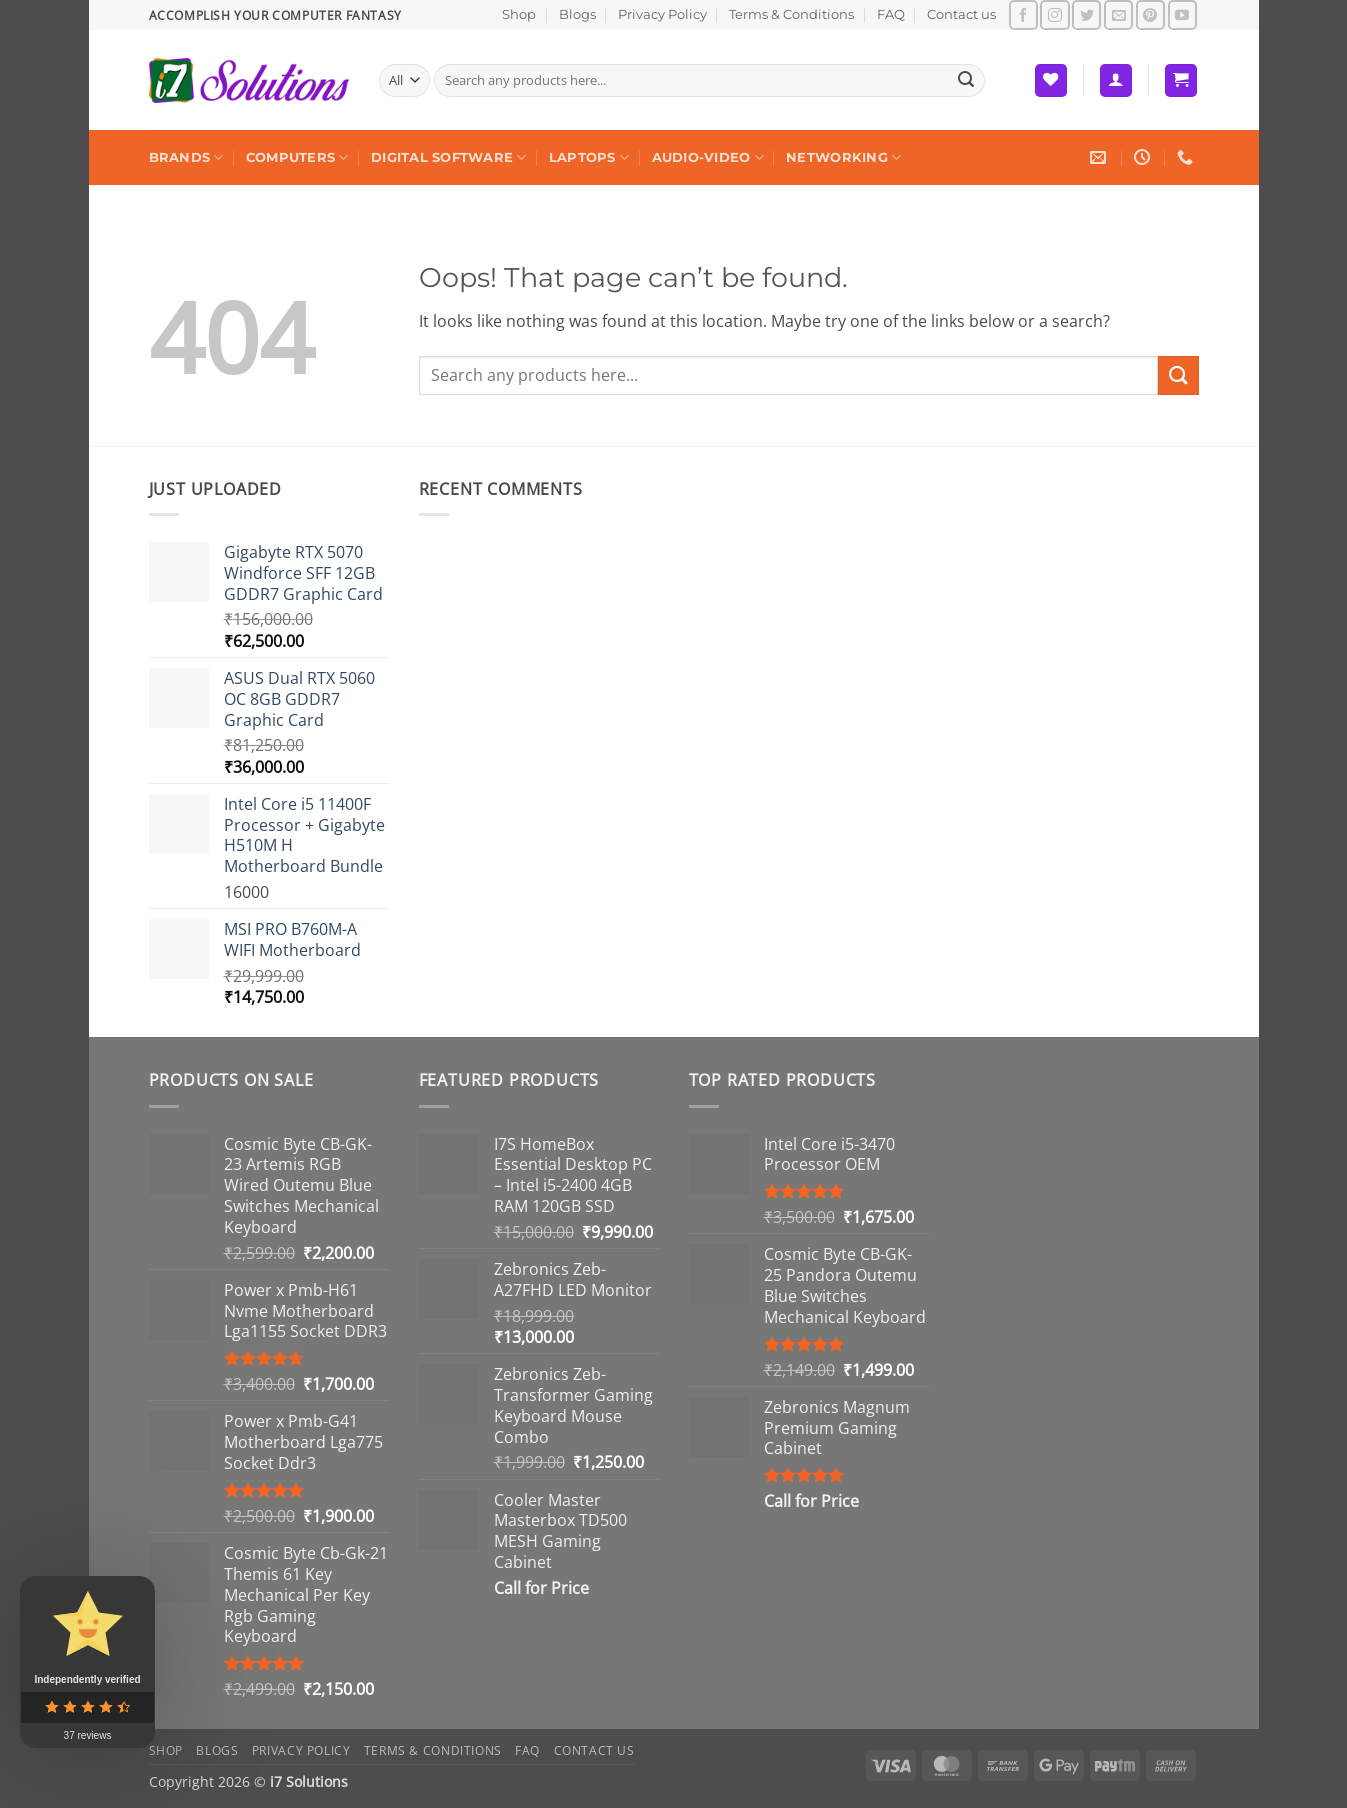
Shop (519, 14)
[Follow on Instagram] (1054, 14)
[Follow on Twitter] (1086, 14)
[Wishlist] (1051, 80)
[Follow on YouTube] (1182, 14)
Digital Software (449, 157)
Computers (297, 157)
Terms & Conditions (791, 14)
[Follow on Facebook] (1023, 14)
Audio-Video (708, 157)
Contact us (961, 14)
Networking (843, 157)
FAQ (891, 14)
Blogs (577, 14)
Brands (186, 157)
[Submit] (966, 81)
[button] (1116, 80)
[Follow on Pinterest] (1150, 14)
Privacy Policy (662, 14)
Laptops (589, 157)
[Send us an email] (1118, 14)
